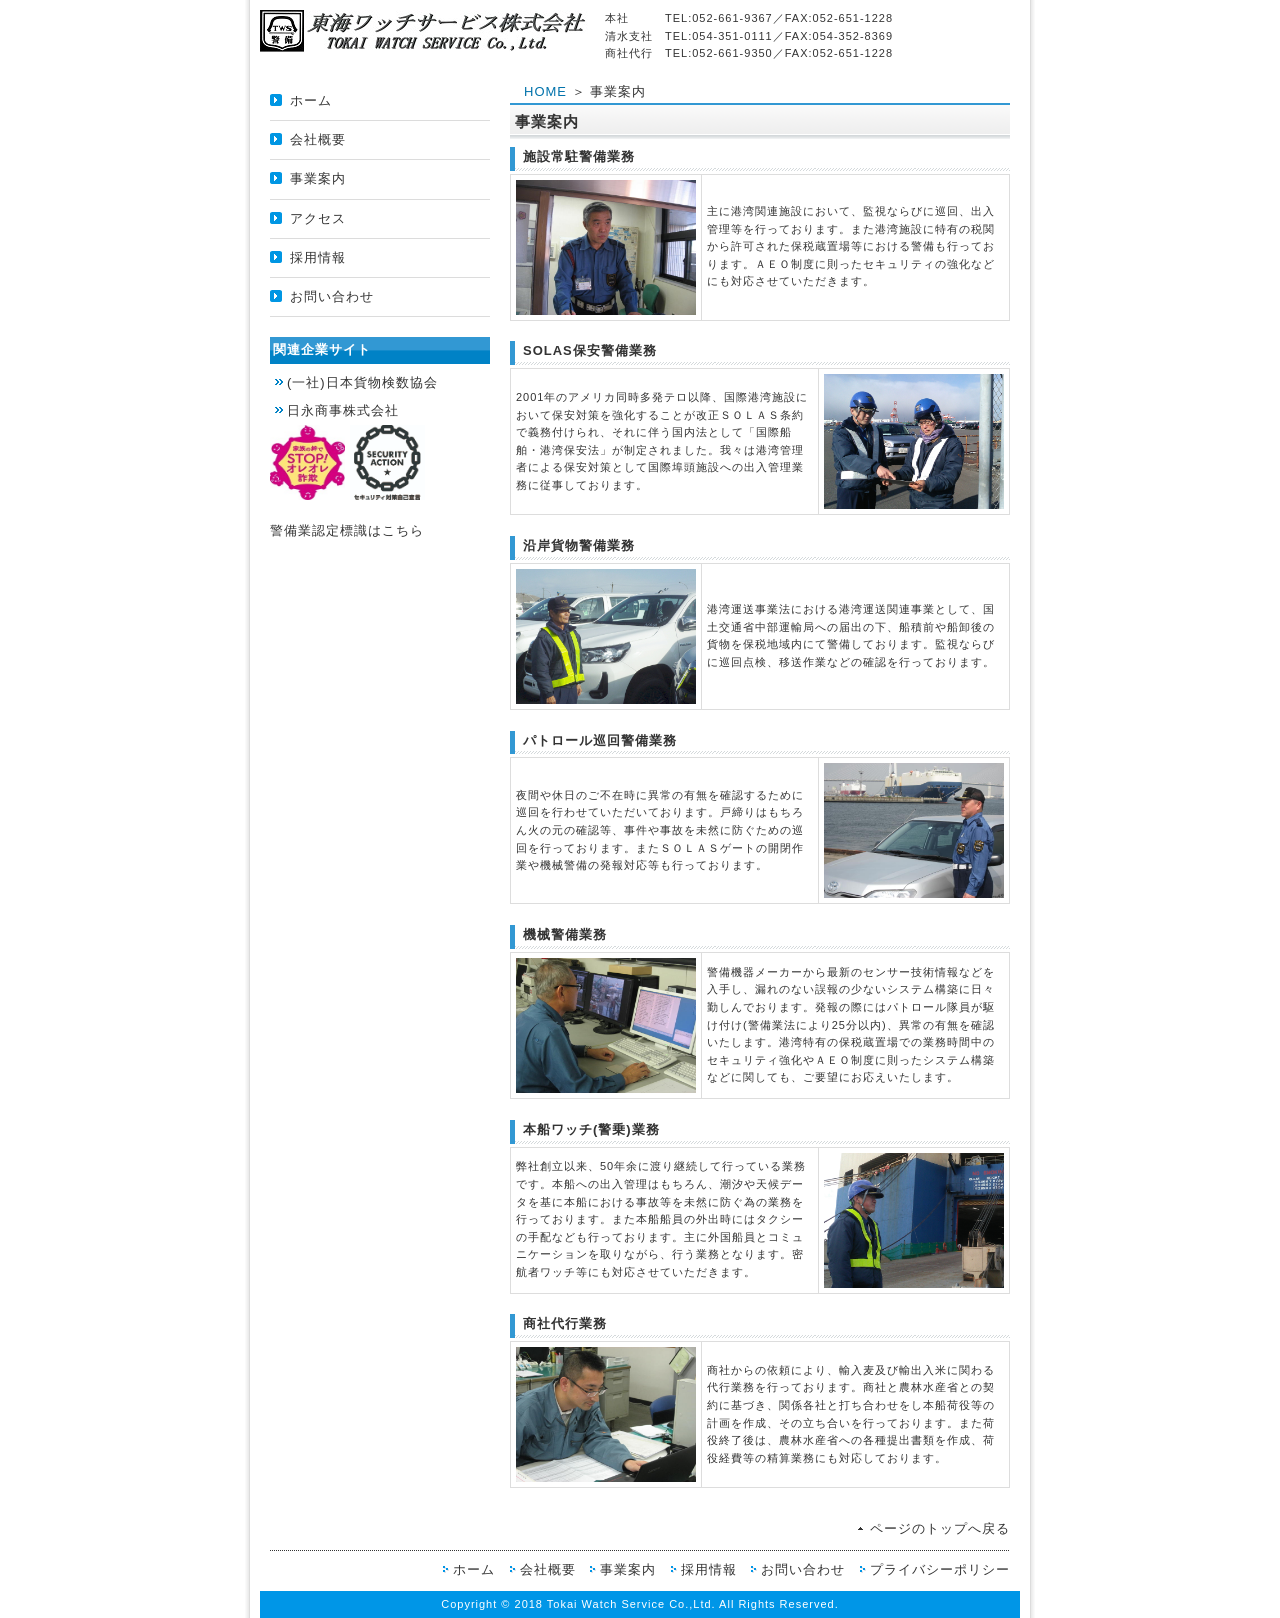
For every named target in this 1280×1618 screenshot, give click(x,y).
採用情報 (318, 257)
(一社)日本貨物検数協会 (362, 382)
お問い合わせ (332, 296)
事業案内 (318, 178)
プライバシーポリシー (940, 1569)
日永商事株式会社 (343, 410)
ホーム (311, 100)
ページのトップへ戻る (940, 1528)
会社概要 (318, 139)
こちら (403, 530)
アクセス (318, 218)
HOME (545, 91)
